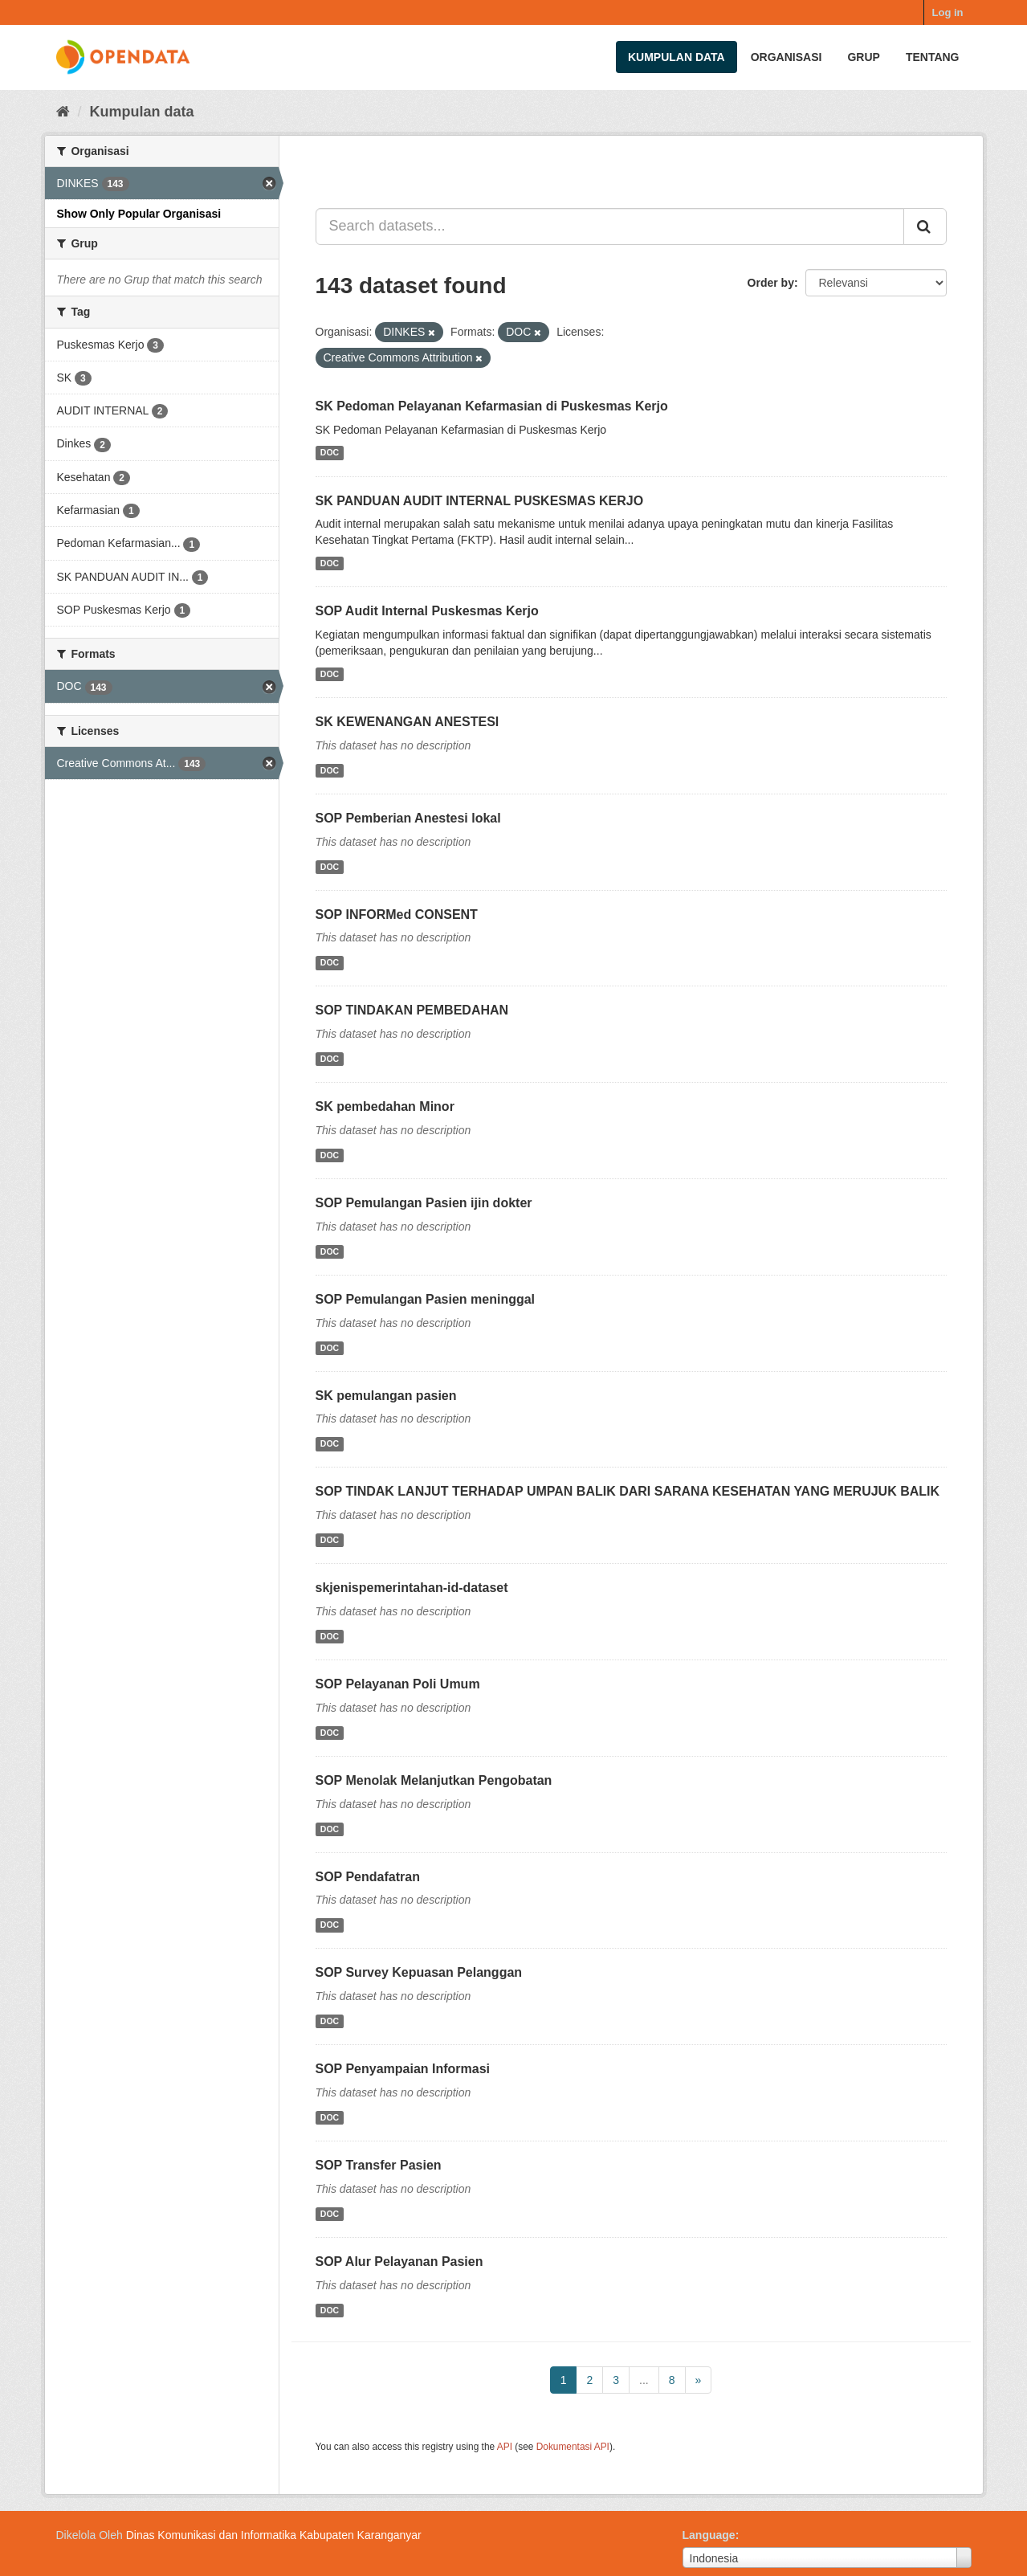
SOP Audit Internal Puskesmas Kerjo (427, 611)
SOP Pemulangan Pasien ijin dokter (424, 1203)
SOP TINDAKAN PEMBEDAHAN (412, 1010)
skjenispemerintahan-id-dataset (412, 1587)
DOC (329, 453)
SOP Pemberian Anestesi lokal (408, 818)
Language (709, 2535)
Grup (863, 57)
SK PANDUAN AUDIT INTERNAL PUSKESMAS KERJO (480, 501)
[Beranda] (63, 112)
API (504, 2446)
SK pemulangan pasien (386, 1395)
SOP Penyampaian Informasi (403, 2069)
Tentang (933, 57)
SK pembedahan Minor (385, 1106)
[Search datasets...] (610, 226)
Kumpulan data (676, 57)
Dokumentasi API (572, 2446)
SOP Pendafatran (368, 1877)
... (644, 2380)
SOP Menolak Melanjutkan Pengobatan (434, 1780)
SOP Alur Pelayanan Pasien (399, 2261)
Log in (948, 12)
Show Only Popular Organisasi (139, 213)
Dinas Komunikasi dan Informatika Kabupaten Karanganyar (274, 2535)
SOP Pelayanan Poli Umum (398, 1684)
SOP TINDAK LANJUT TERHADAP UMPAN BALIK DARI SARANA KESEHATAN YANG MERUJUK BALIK (628, 1491)
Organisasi (786, 57)
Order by (771, 282)
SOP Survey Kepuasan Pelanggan (419, 1972)
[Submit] (925, 226)
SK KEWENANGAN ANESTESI (407, 722)
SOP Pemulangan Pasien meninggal (426, 1299)
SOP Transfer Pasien (379, 2165)
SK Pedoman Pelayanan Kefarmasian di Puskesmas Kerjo (492, 406)
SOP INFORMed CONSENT (397, 914)
